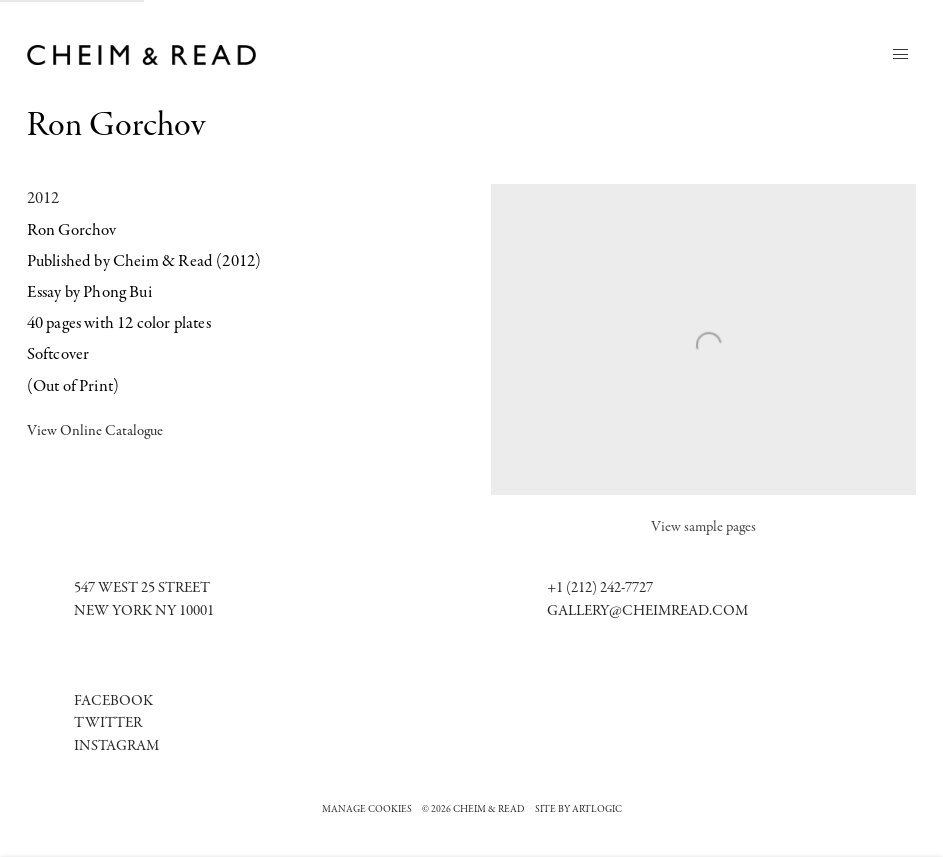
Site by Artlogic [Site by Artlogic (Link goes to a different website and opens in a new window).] (578, 810)
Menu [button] (900, 55)
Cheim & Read (144, 55)
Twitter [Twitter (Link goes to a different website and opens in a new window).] (108, 723)
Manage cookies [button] (367, 810)
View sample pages (703, 527)
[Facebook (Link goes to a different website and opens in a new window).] (113, 701)
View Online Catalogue (95, 431)
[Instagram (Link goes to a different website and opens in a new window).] (116, 746)
